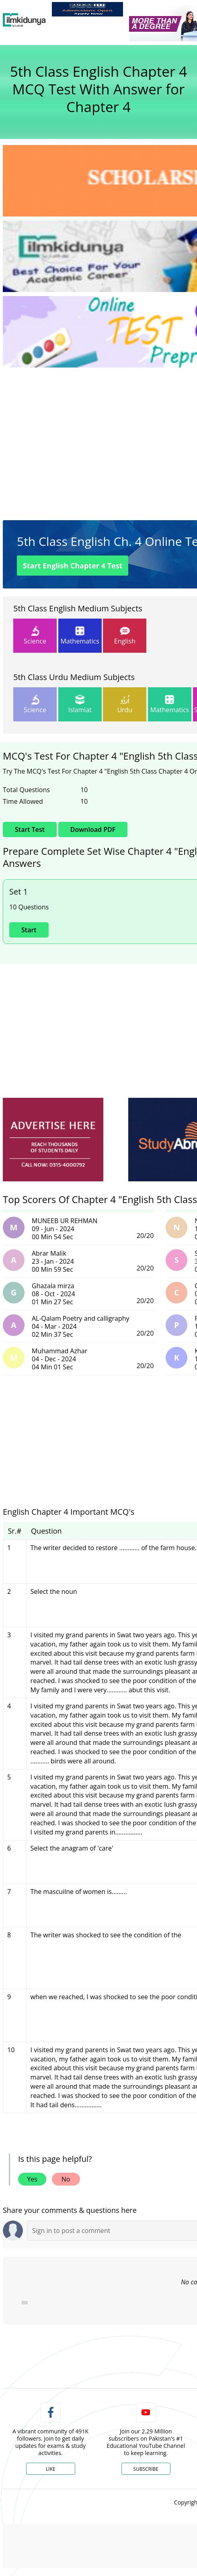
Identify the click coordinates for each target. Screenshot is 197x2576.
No (66, 2179)
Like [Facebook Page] (50, 2469)
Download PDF (92, 829)
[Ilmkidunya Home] (24, 20)
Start (29, 929)
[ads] (53, 1140)
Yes (32, 2179)
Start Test (72, 565)
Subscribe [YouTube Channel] (145, 2469)
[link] (87, 9)
